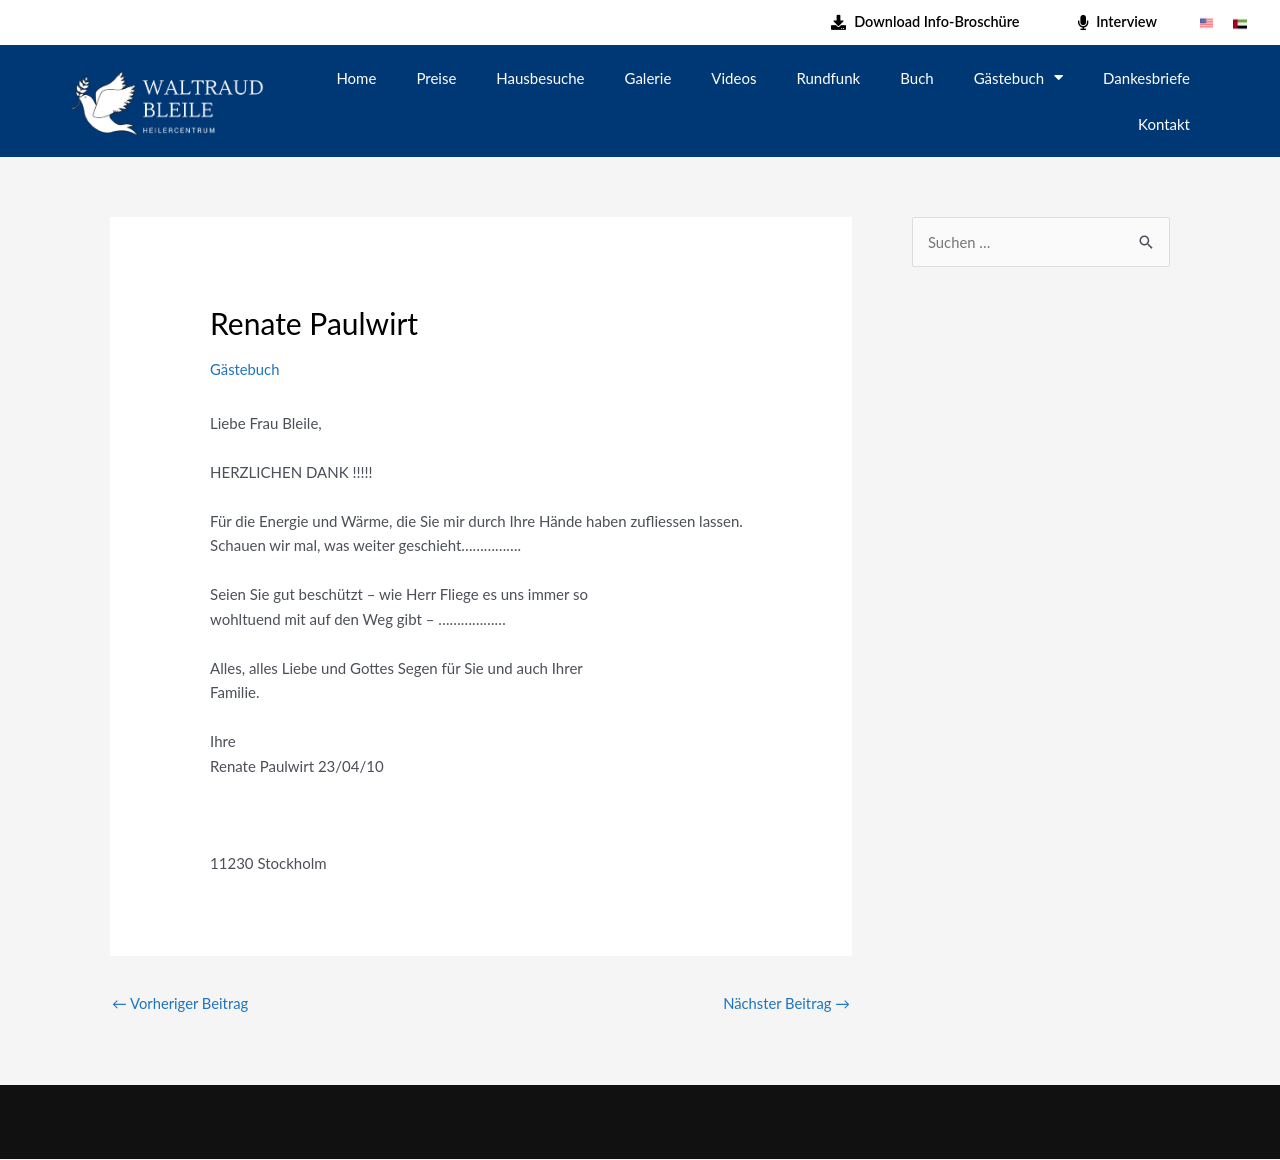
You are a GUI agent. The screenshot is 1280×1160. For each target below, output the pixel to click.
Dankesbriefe (1146, 78)
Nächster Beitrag (785, 1003)
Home (356, 78)
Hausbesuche (540, 78)
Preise (436, 78)
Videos (733, 78)
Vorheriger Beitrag (181, 1003)
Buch (916, 78)
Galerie (648, 78)
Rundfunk (828, 78)
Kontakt (1164, 124)
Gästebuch (1018, 77)
